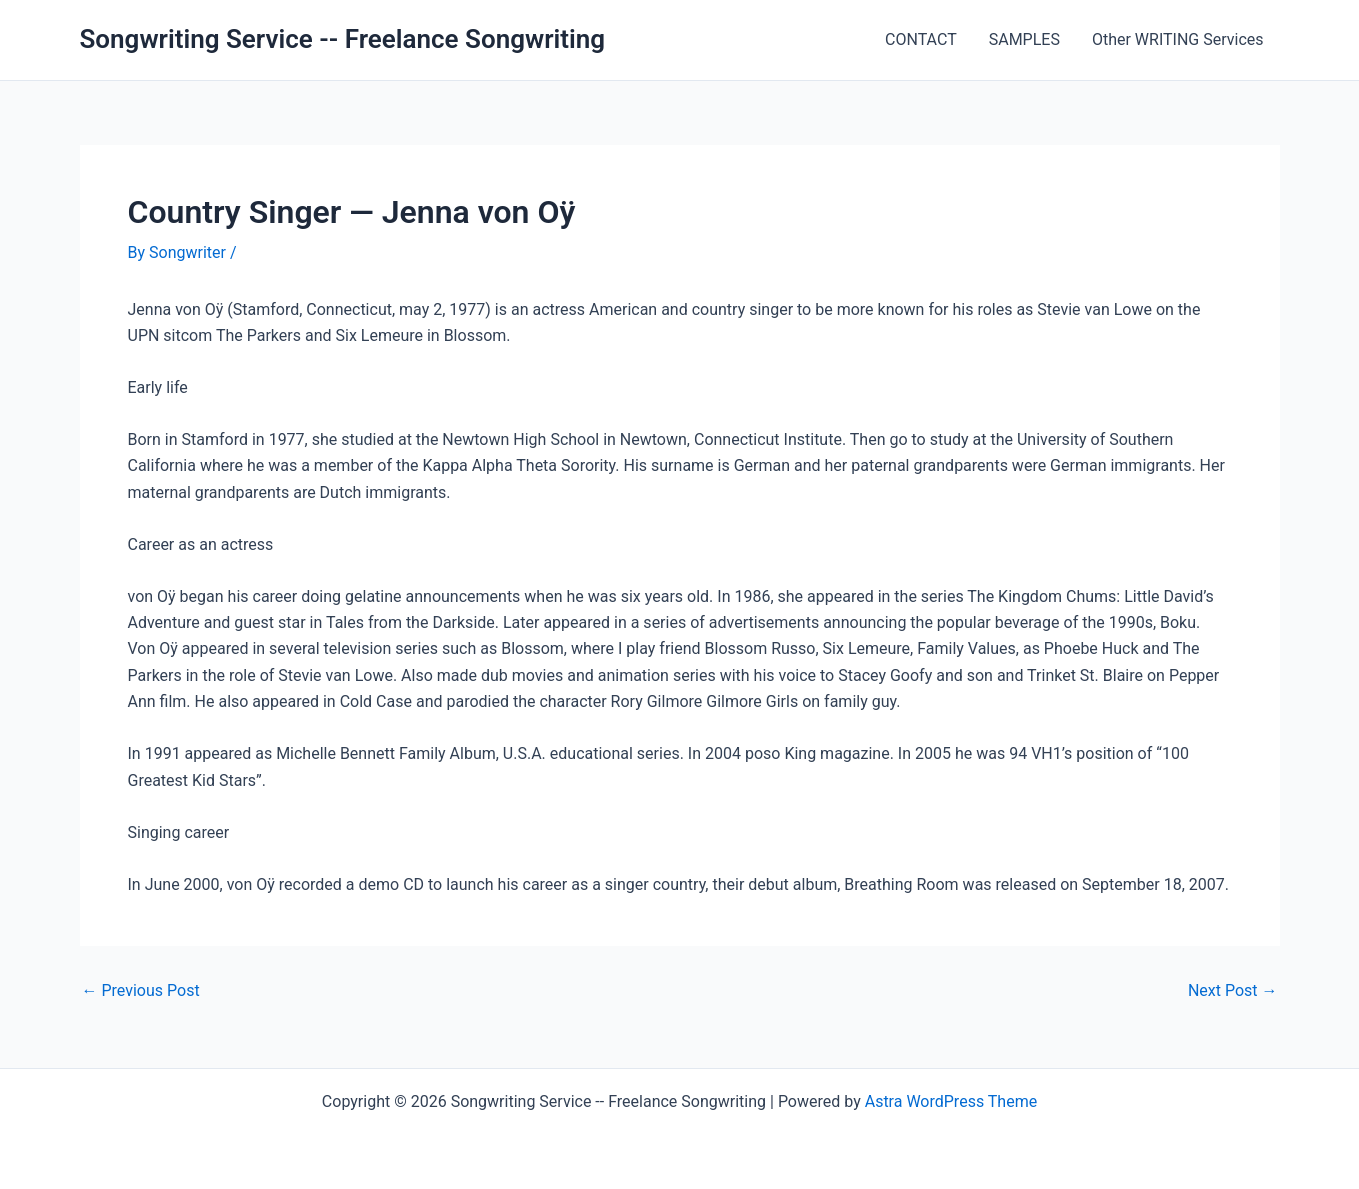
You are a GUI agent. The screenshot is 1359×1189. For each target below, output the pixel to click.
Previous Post (141, 991)
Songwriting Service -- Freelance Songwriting (343, 39)
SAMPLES (1024, 39)
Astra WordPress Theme (951, 1101)
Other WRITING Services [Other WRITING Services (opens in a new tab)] (1178, 39)
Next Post (1233, 991)
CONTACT (921, 39)
